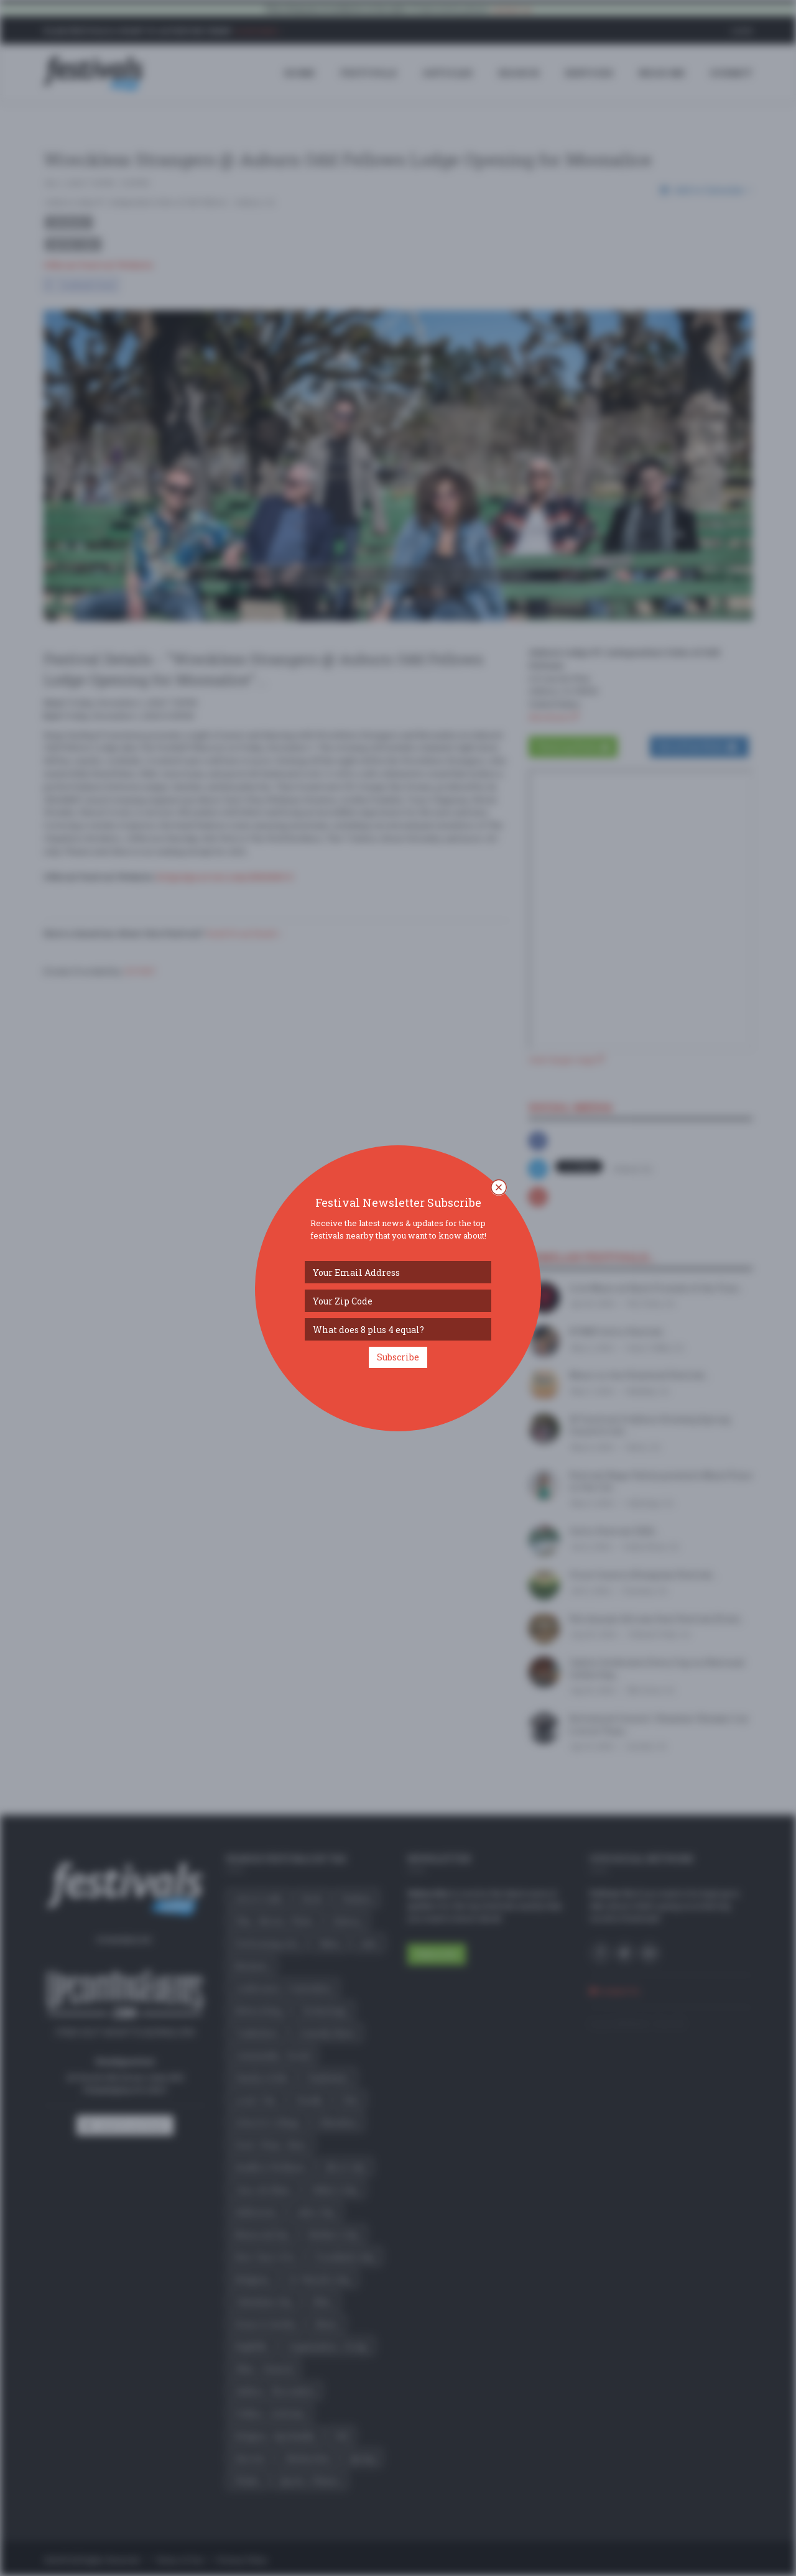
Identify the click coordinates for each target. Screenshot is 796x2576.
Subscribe (398, 1357)
